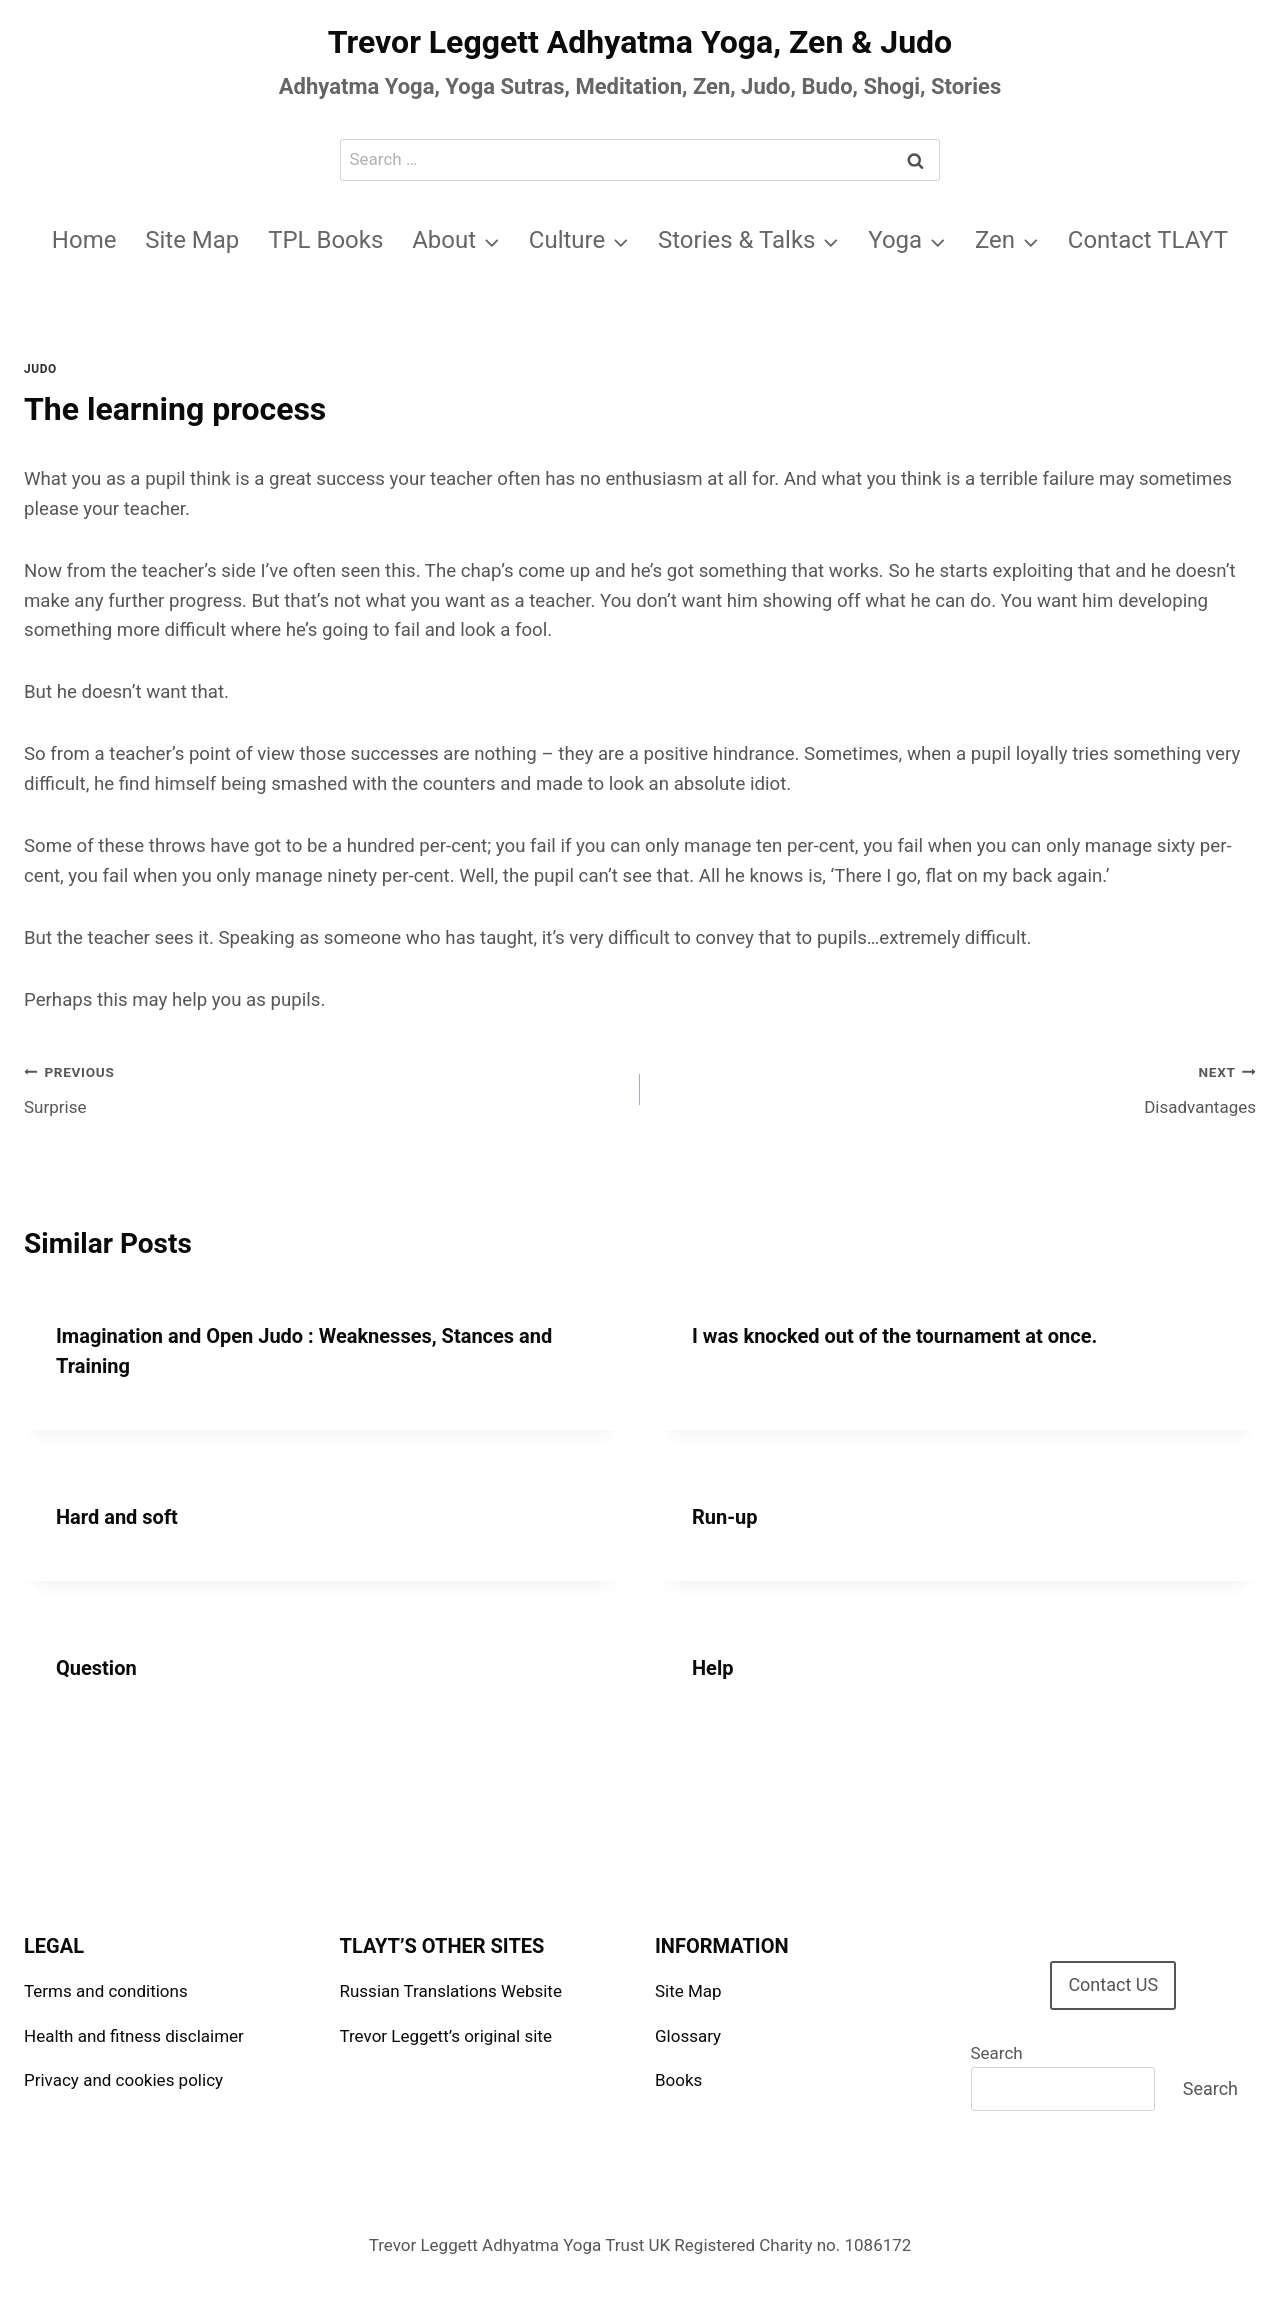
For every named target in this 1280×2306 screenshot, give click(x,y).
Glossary (688, 2036)
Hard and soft (117, 1517)
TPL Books (325, 240)
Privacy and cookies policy (123, 2080)
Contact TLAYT (1148, 240)
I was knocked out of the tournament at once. (894, 1336)
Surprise (323, 1087)
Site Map (192, 240)
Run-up (725, 1517)
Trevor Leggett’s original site (446, 2036)
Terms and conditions (106, 1991)
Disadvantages (956, 1087)
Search (997, 2053)
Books (678, 2080)
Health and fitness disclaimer (134, 2036)
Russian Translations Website (451, 1991)
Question (96, 1668)
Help (712, 1668)
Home (84, 240)
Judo (40, 369)
